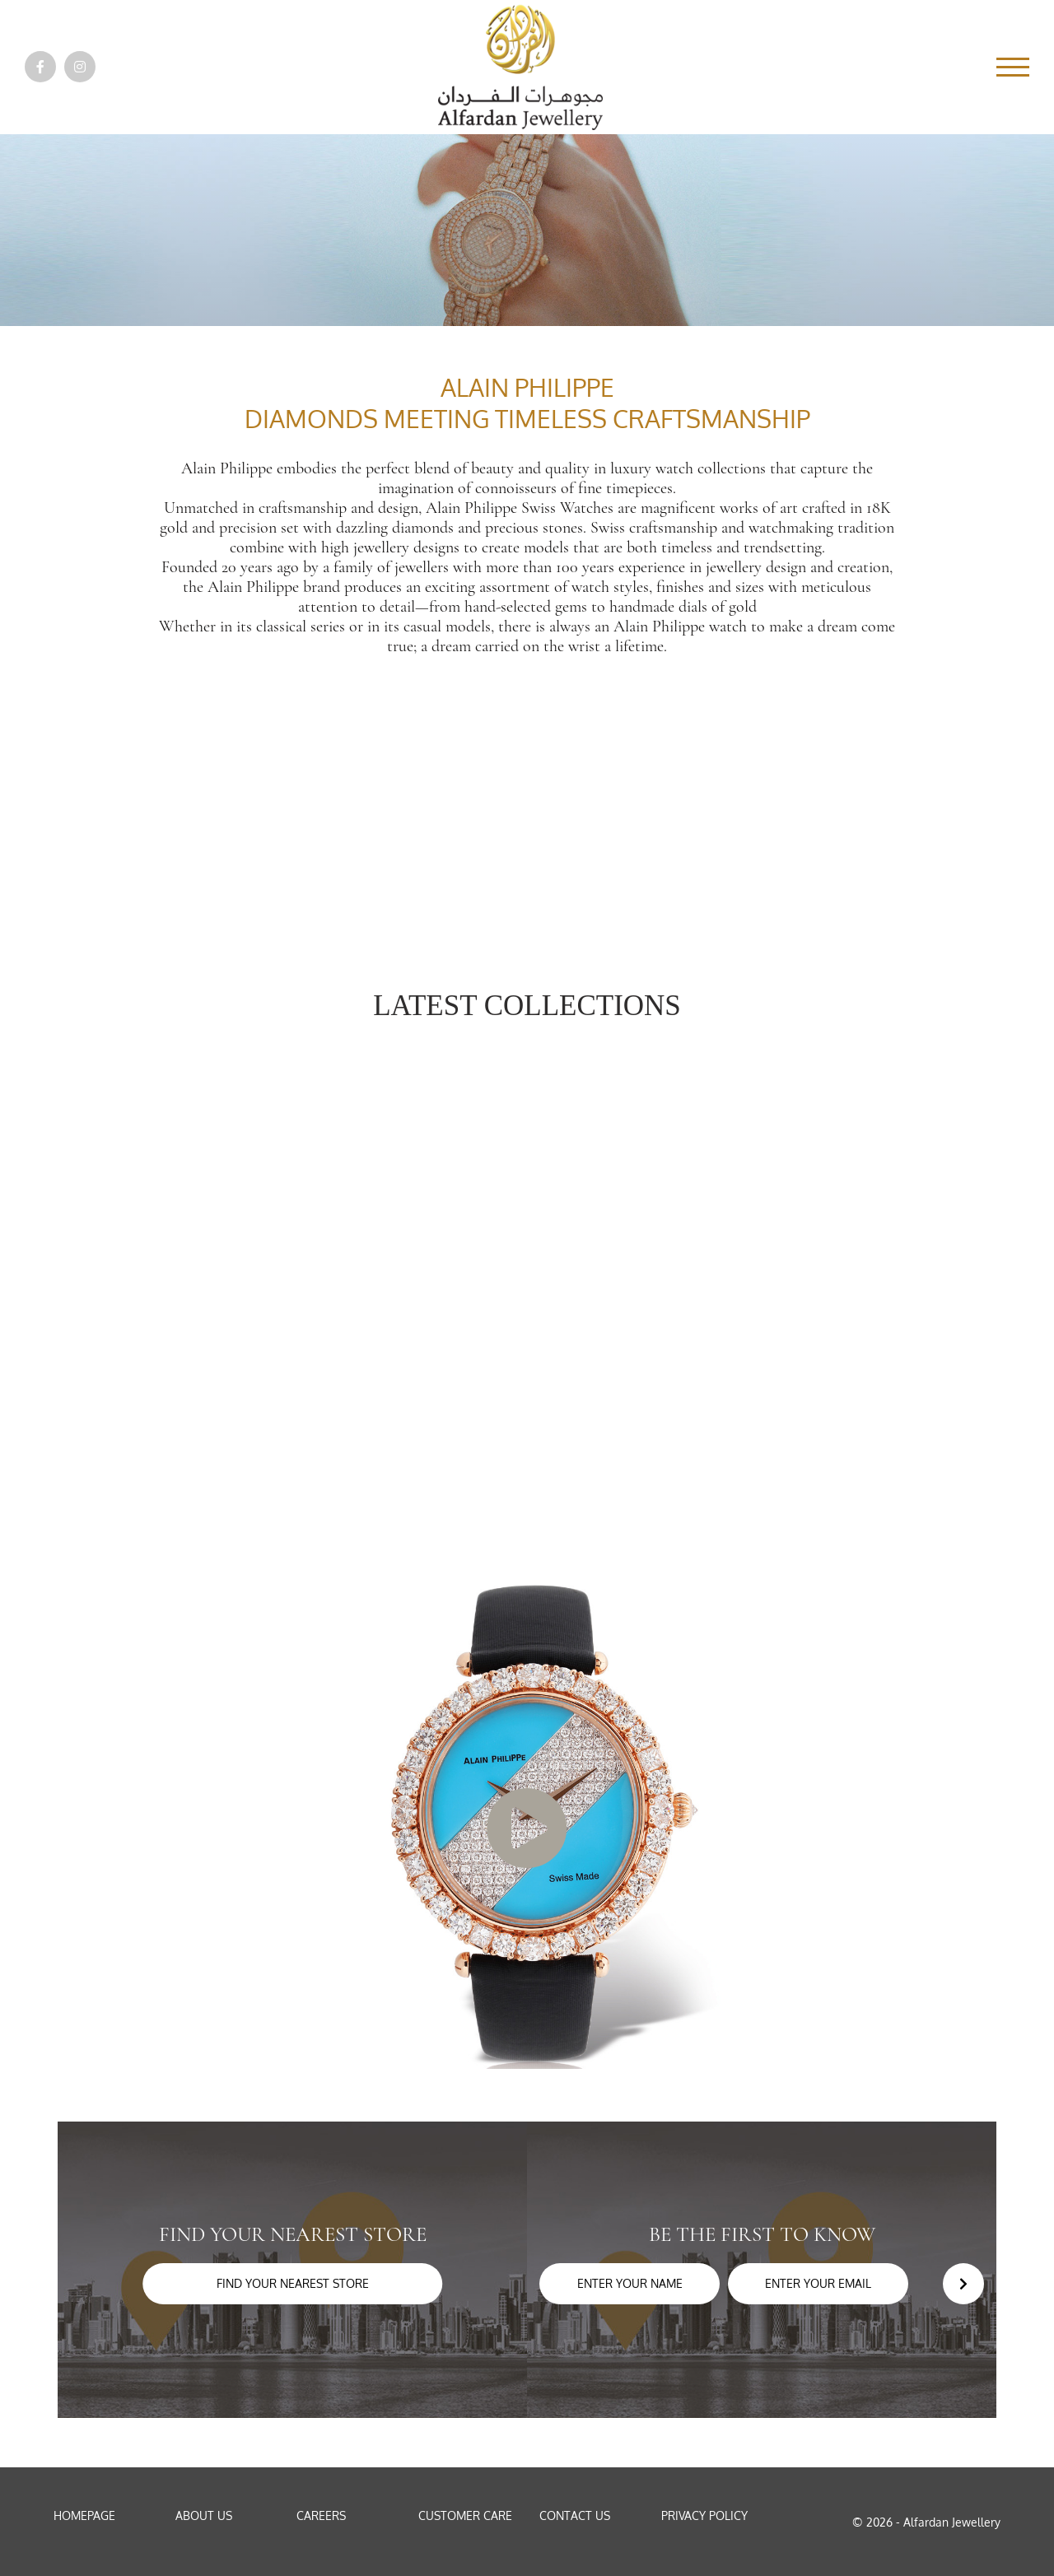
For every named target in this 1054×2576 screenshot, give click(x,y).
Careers (321, 2515)
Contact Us (574, 2515)
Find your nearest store (293, 2283)
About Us (203, 2515)
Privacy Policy (704, 2515)
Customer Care (465, 2515)
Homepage (84, 2515)
